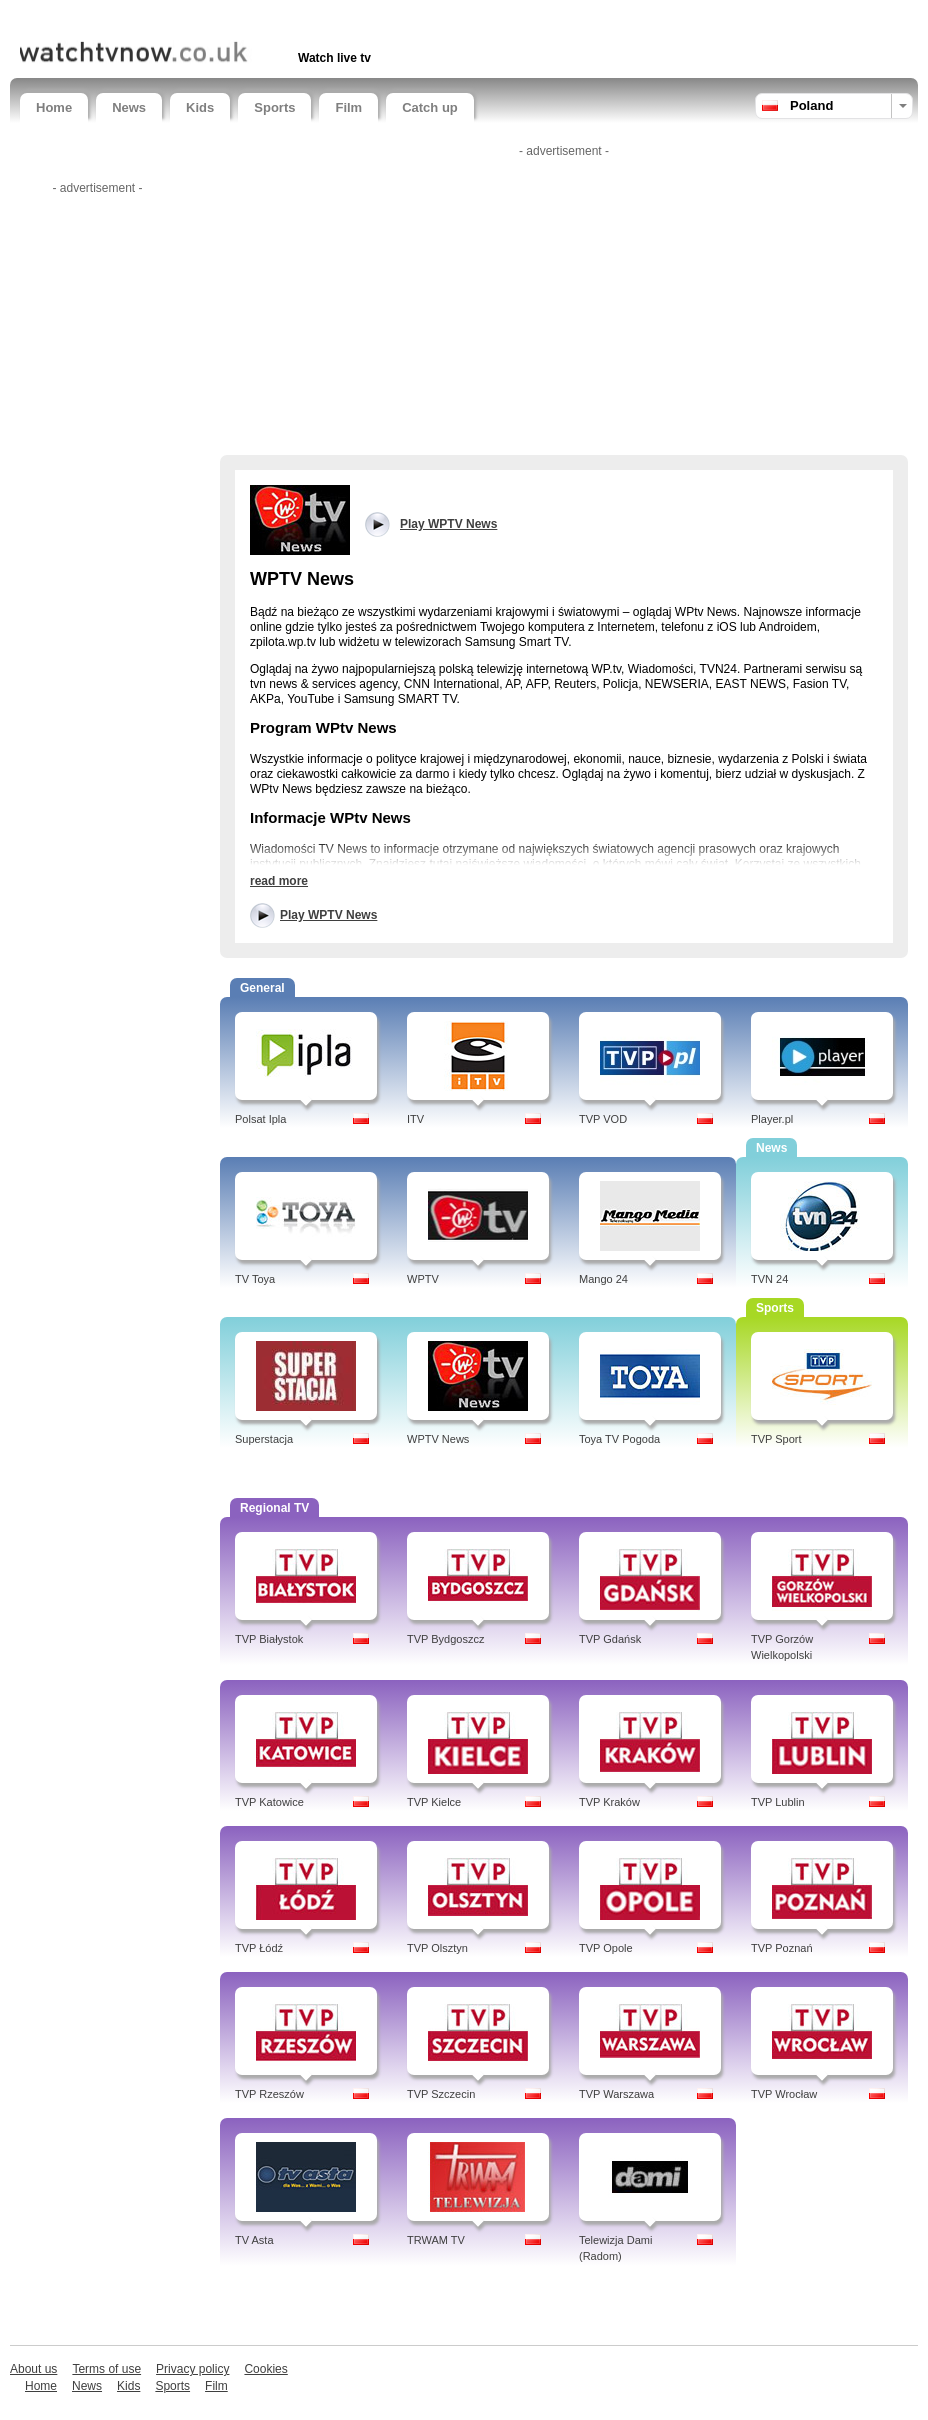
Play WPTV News (328, 915)
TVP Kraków (609, 1802)
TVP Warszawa (616, 2094)
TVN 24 (769, 1279)
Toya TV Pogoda (619, 1439)
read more (279, 881)
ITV (415, 1119)
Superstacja (264, 1439)
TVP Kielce (434, 1802)
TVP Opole (606, 1948)
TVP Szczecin (441, 2094)
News (129, 107)
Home (54, 107)
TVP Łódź (259, 1948)
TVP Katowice (269, 1802)
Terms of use (106, 2369)
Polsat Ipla (260, 1119)
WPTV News (438, 1439)
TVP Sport (776, 1439)
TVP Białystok (269, 1639)
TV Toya (255, 1279)
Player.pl (772, 1119)
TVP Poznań (782, 1948)
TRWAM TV (436, 2240)
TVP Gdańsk (610, 1639)
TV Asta (254, 2240)
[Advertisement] (254, 17)
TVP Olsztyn (437, 1948)
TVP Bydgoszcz (445, 1639)
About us (33, 2369)
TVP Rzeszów (269, 2094)
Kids (200, 107)
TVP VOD (603, 1119)
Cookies (265, 2369)
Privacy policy (192, 2369)
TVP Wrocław (784, 2094)
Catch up (430, 107)
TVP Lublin (778, 1802)
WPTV (423, 1279)
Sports (274, 107)
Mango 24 (603, 1279)
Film (348, 107)
